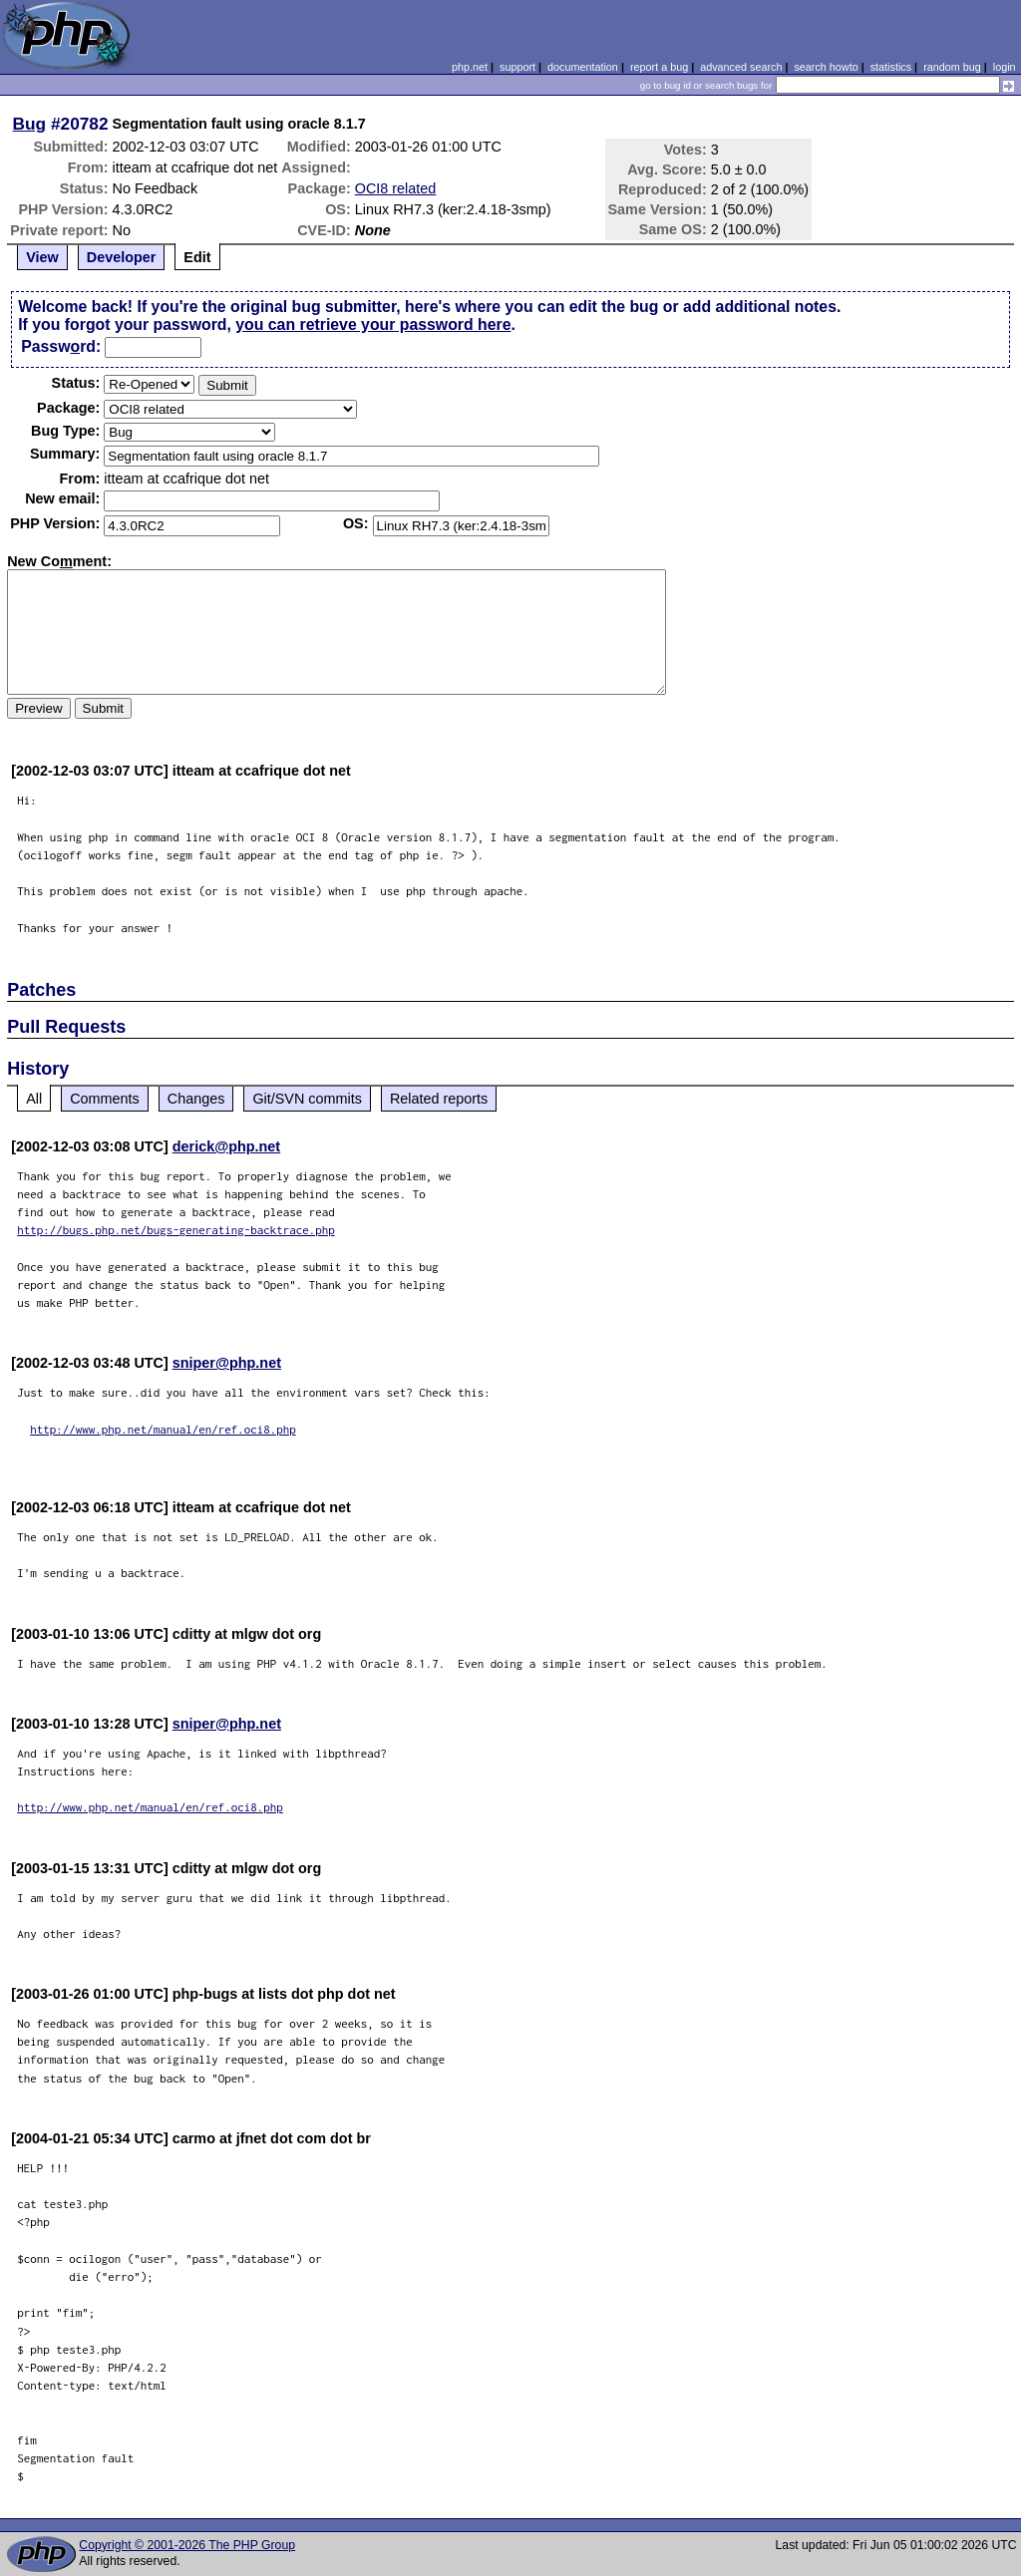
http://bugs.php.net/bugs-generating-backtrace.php (176, 1229)
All (34, 1099)
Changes (196, 1099)
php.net (470, 67)
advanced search (741, 67)
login (1004, 67)
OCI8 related (396, 188)
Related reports (439, 1099)
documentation (582, 67)
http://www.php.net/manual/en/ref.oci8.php (163, 1429)
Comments (105, 1099)
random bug (952, 67)
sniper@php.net (226, 1363)
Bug (30, 124)
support (517, 67)
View (42, 257)
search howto (825, 67)
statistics (890, 67)
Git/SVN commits (307, 1099)
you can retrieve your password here (372, 324)
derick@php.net (226, 1146)
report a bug (659, 67)
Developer (122, 257)
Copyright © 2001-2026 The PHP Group (187, 2545)
